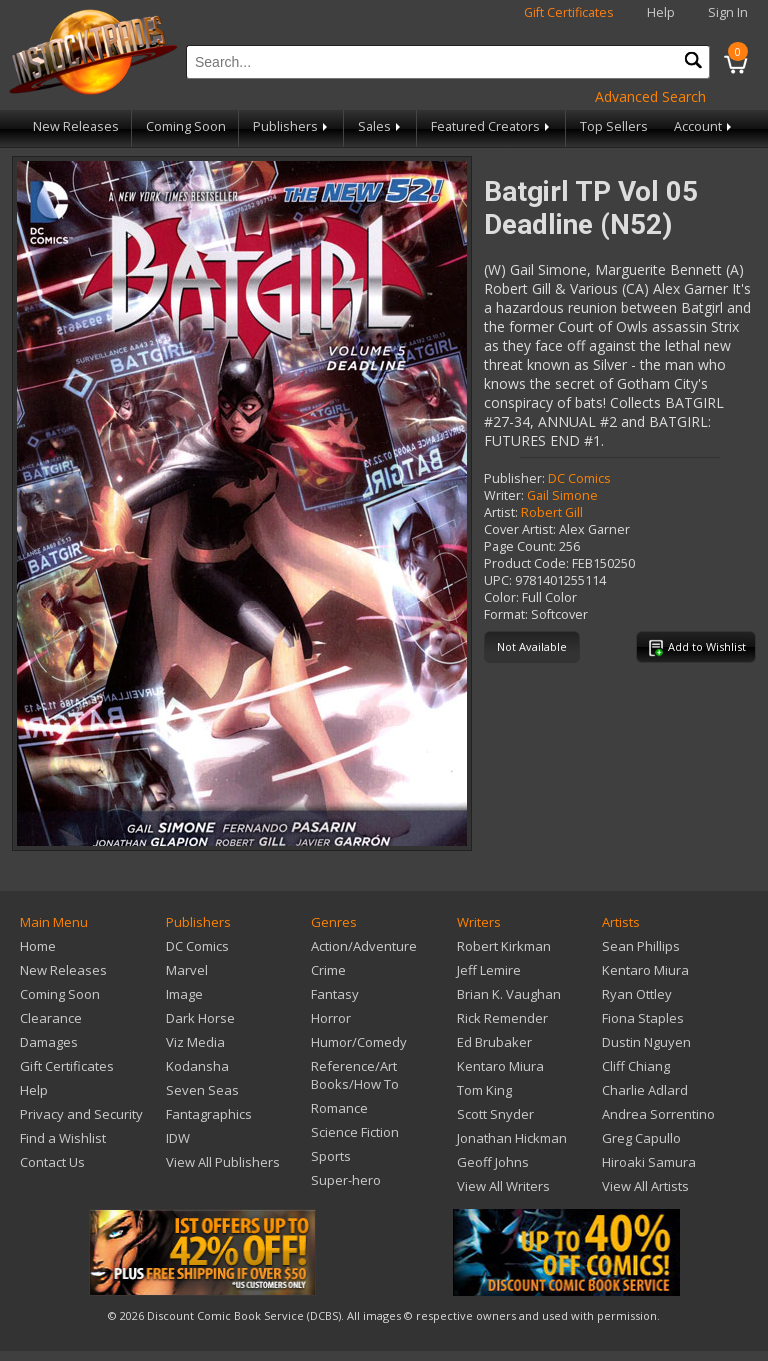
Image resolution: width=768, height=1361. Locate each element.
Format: (506, 614)
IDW (178, 1138)
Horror (331, 1018)
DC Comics (579, 478)
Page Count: (520, 546)
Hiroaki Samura (649, 1162)
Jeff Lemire (489, 970)
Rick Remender (502, 1018)
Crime (328, 970)
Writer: (504, 495)
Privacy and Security (81, 1114)
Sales (381, 126)
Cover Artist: (520, 529)
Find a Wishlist (63, 1138)
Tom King (484, 1090)
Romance (339, 1108)
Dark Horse (200, 1018)
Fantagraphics (209, 1114)
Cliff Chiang (636, 1066)
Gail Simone (562, 495)
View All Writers (503, 1186)
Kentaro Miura (500, 1066)
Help (661, 12)
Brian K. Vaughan (509, 994)
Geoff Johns (493, 1162)
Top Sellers (614, 126)
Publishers (292, 126)
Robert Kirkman (504, 946)
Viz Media (195, 1042)
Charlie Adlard (645, 1090)
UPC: (498, 580)
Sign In (728, 12)
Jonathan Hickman (512, 1138)
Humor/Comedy (359, 1042)
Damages (49, 1042)
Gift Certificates (569, 12)
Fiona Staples (643, 1018)
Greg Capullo (641, 1138)
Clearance (51, 1018)
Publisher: (514, 478)
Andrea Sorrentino (658, 1114)
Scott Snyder (495, 1114)
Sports (331, 1156)
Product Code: (526, 563)
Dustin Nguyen (646, 1042)
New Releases (76, 126)
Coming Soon (186, 126)
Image (184, 994)
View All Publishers (223, 1162)
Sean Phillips (641, 946)
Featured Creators (492, 126)
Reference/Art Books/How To (355, 1075)
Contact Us (52, 1162)
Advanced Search (650, 96)
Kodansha (197, 1066)
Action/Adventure (364, 946)
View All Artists (645, 1186)
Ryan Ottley (637, 994)
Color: (501, 597)
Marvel (187, 970)
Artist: (501, 512)
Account (704, 126)
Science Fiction (355, 1132)
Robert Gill (552, 512)
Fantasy (335, 994)
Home (38, 946)
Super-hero (346, 1180)
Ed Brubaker (494, 1042)
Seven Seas (202, 1090)
